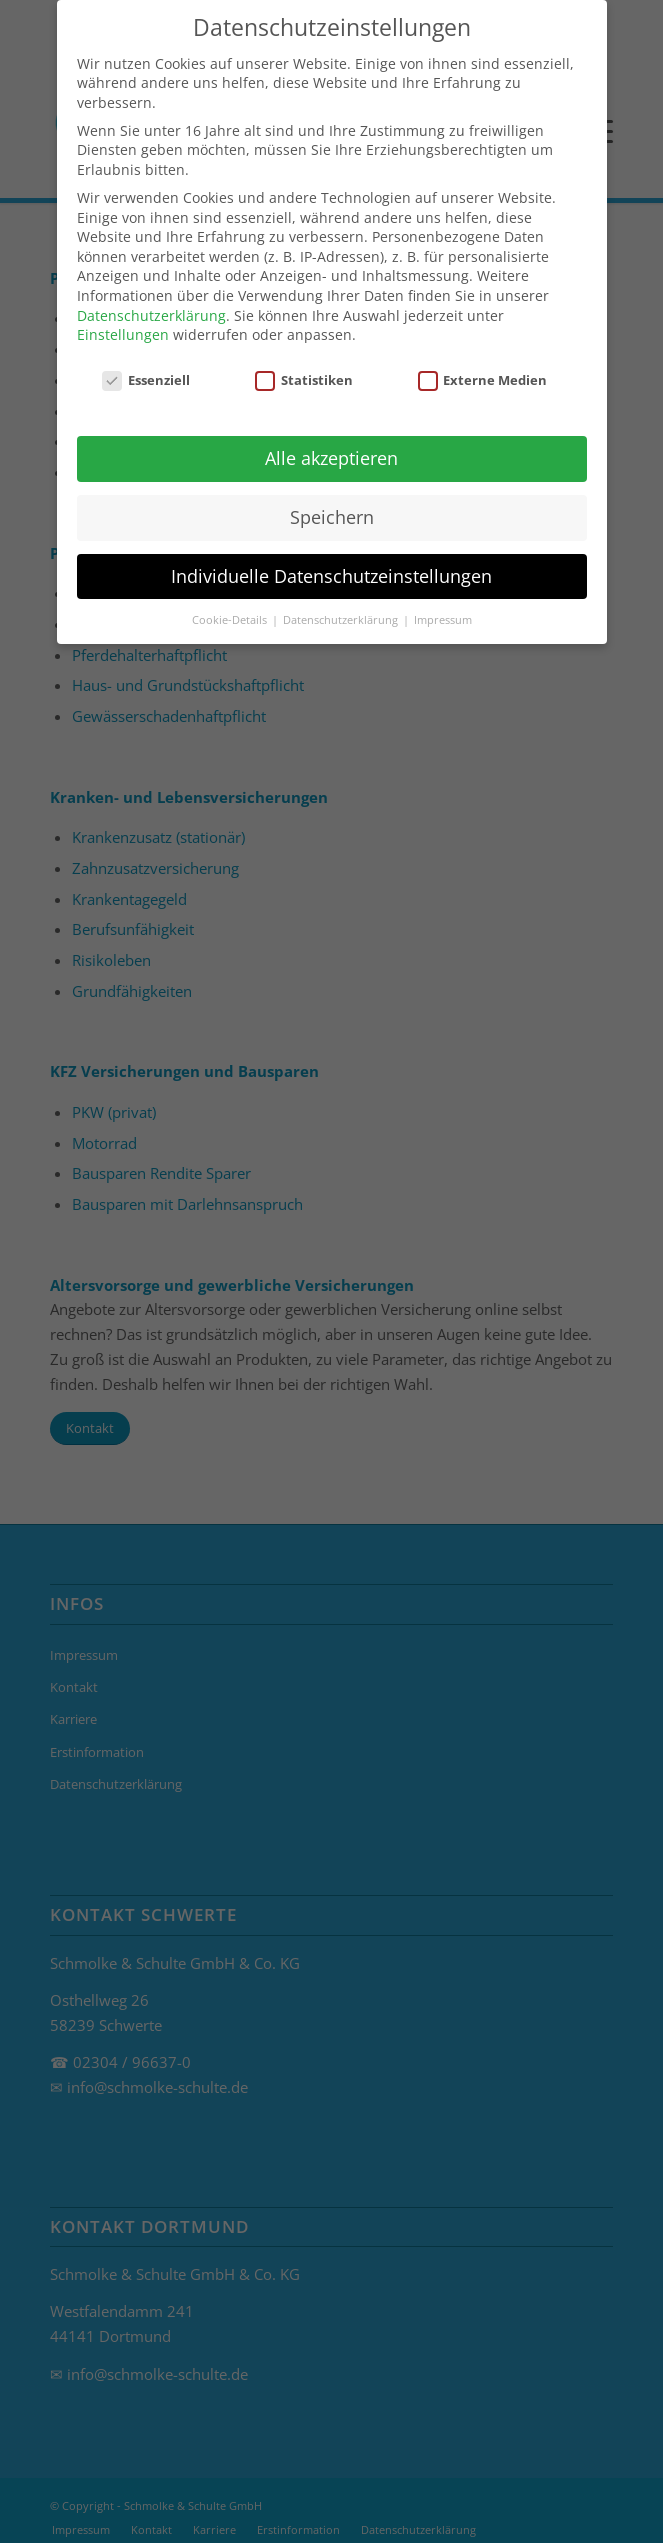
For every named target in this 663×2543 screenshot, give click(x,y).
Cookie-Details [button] (231, 607)
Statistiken (304, 367)
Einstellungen (123, 321)
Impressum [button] (443, 607)
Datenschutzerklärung (151, 302)
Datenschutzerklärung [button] (342, 607)
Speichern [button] (332, 504)
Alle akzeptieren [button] (331, 445)
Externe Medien (483, 367)
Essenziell (146, 367)
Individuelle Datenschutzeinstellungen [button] (331, 563)
